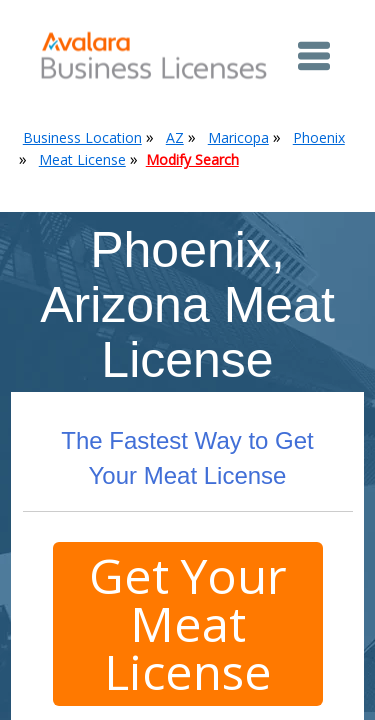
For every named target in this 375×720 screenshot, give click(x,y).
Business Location (82, 137)
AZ (175, 137)
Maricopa (238, 137)
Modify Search (192, 159)
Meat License (82, 159)
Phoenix (319, 137)
